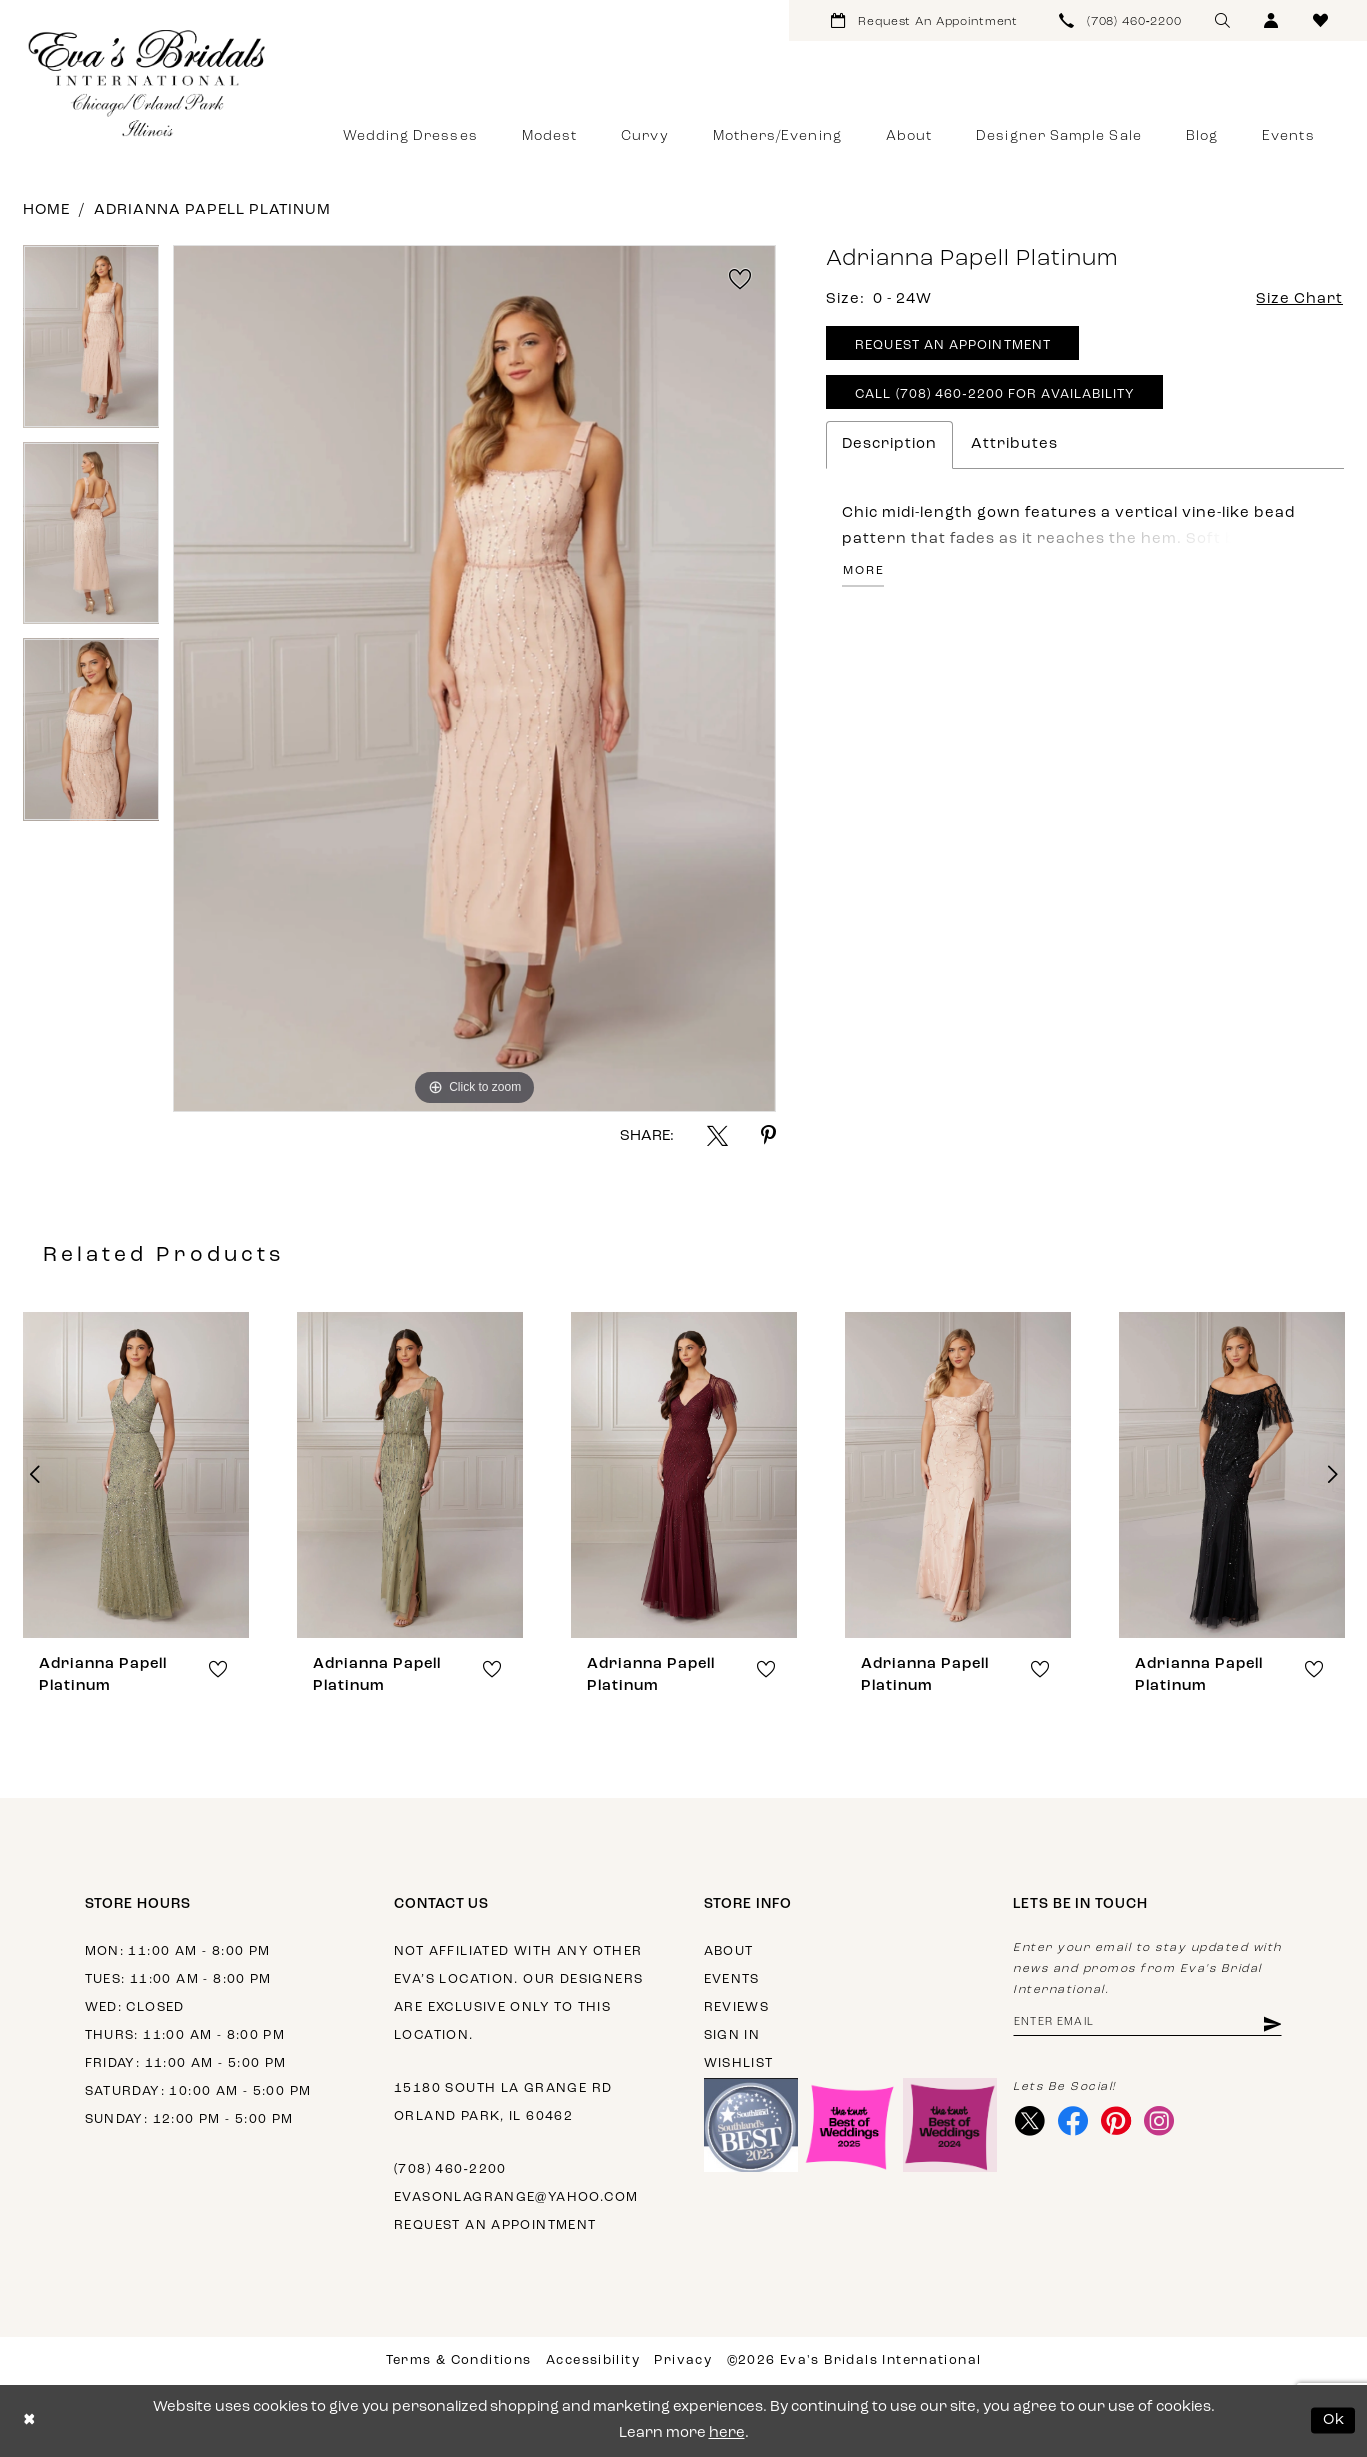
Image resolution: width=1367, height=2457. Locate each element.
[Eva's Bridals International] (148, 83)
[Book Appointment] (924, 20)
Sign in (732, 2035)
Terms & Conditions (459, 2360)
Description (889, 444)
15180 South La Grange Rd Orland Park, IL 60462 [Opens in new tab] (503, 2102)
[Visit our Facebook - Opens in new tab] (1072, 2121)
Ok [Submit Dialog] (1334, 2420)
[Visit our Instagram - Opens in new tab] (1158, 2121)
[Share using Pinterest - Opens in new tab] (768, 1135)
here (727, 2433)
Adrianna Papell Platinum (212, 210)
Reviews (737, 2007)
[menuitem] (924, 20)
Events (732, 1979)
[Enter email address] (1147, 2023)
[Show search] (1222, 20)
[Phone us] (1121, 20)
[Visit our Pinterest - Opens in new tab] (1115, 2121)
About (729, 1951)
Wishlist (739, 2063)
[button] (1271, 20)
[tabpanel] (91, 343)
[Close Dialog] (29, 2420)
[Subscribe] (1271, 2023)
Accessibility (593, 2360)
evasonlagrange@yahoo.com (516, 2197)
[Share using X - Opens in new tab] (717, 1135)
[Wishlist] (1320, 20)
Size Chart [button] (1299, 299)
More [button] (863, 571)
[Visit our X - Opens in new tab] (1029, 2121)
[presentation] (136, 1475)
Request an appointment (495, 2225)
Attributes (1014, 444)
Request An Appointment (953, 345)
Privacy (683, 2360)
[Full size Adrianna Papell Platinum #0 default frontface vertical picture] (474, 678)
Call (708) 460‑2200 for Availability (995, 394)
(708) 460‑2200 (450, 2169)
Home (46, 210)
